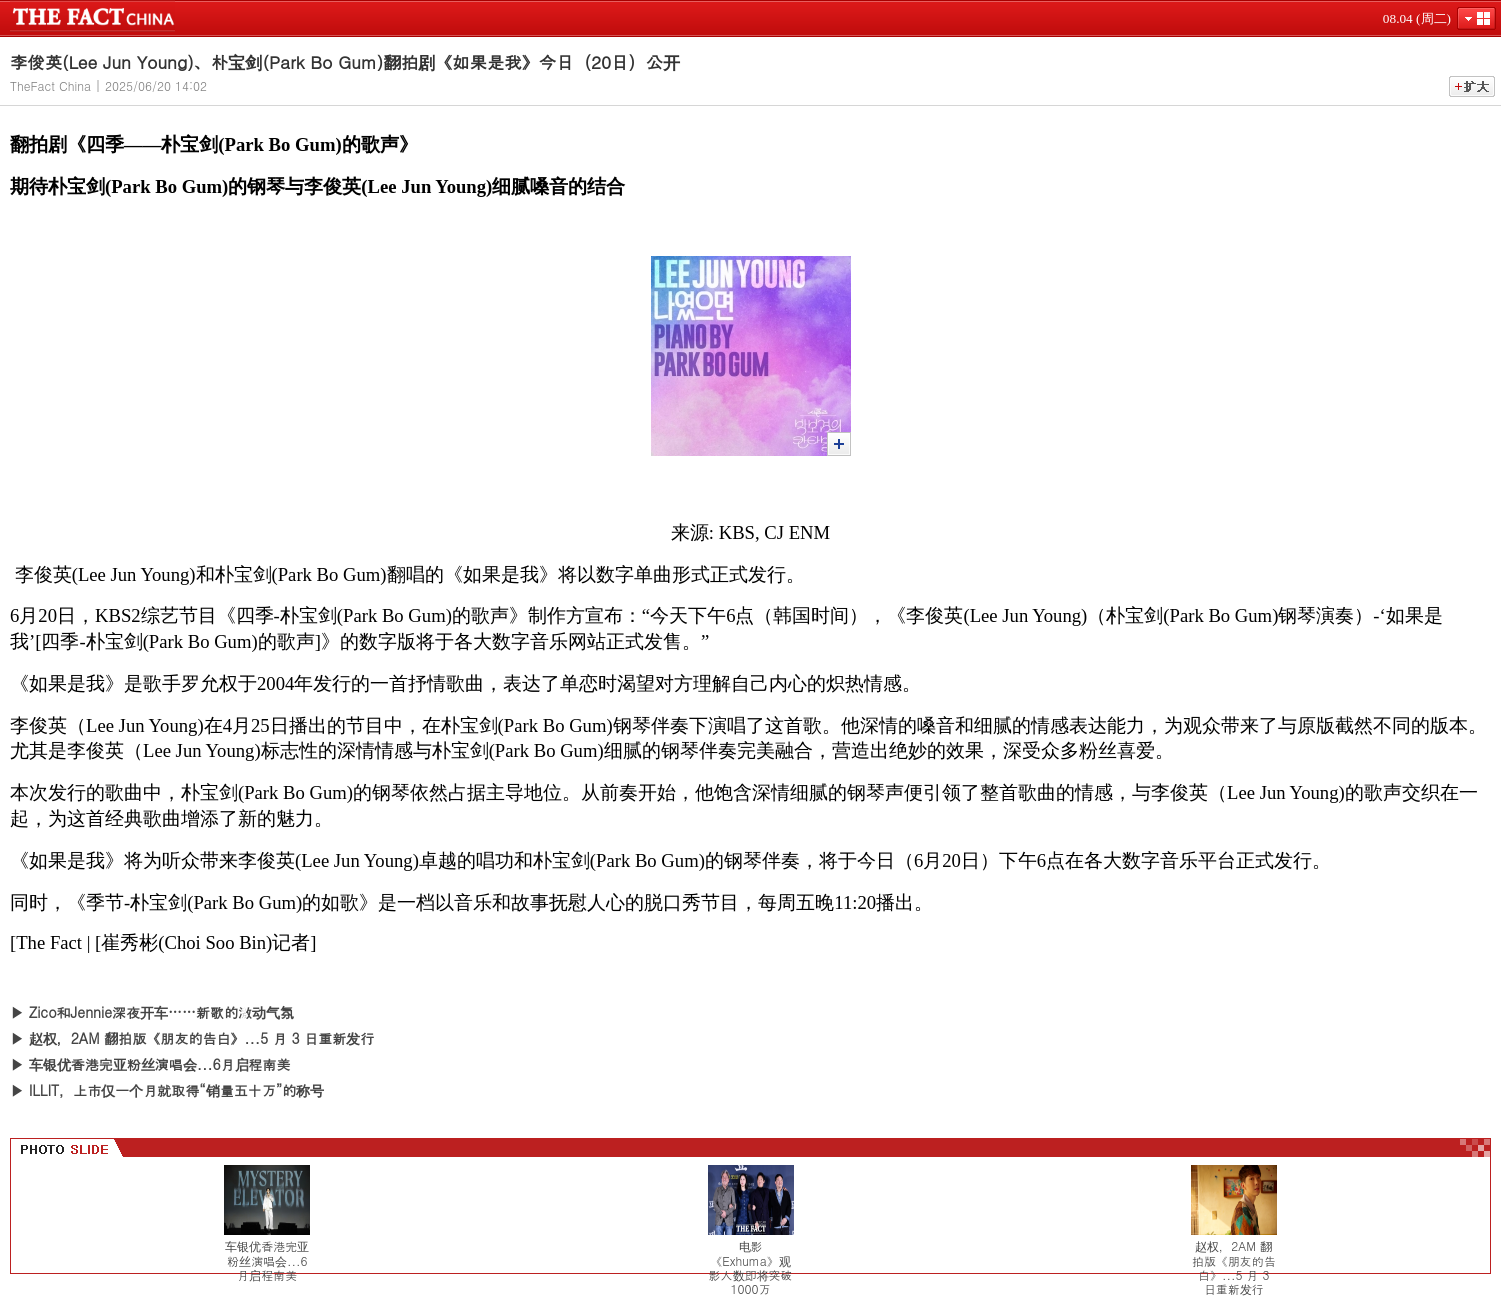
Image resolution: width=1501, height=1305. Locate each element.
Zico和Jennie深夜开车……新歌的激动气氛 (161, 1012)
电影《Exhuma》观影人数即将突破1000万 (751, 1268)
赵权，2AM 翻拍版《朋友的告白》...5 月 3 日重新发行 (202, 1038)
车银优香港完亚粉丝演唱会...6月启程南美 (160, 1064)
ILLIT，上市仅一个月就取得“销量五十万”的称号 (176, 1090)
